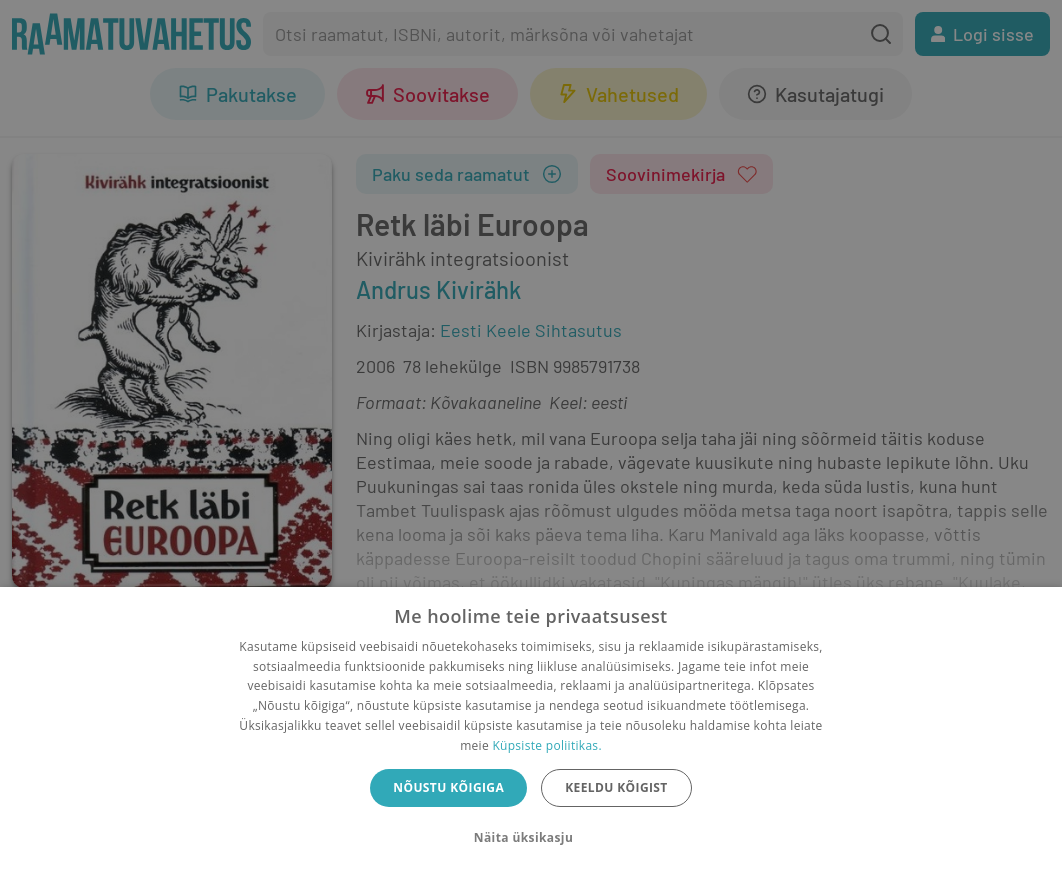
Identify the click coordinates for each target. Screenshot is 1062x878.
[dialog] (531, 732)
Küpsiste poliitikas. (546, 745)
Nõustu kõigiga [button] (448, 787)
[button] (531, 838)
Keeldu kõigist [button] (616, 787)
